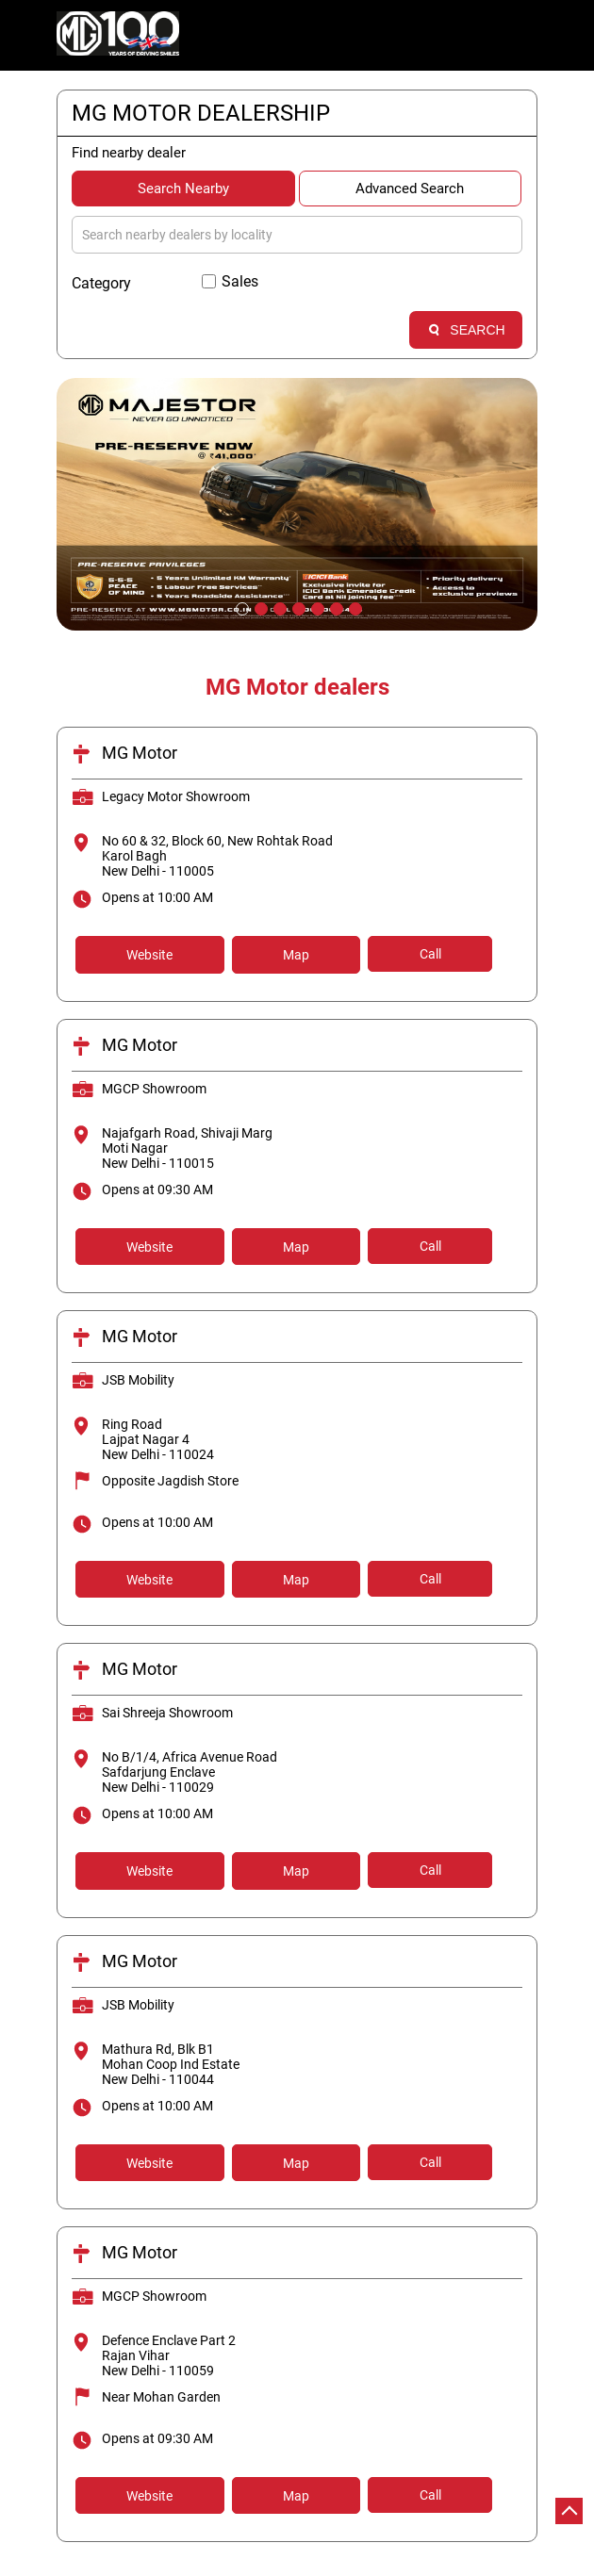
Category (101, 283)
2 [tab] (259, 607)
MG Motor (139, 753)
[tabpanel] (297, 504)
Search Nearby (183, 188)
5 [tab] (316, 607)
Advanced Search (409, 188)
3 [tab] (278, 607)
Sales (240, 281)
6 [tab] (334, 607)
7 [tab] (353, 607)
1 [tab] (240, 607)
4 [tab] (297, 607)
